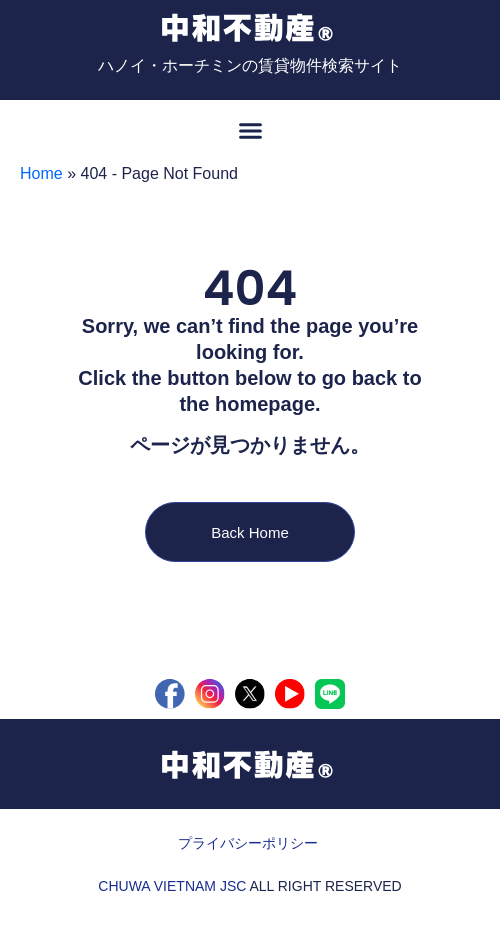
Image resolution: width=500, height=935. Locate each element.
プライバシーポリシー (248, 843)
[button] (250, 130)
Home (41, 173)
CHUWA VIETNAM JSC (172, 886)
